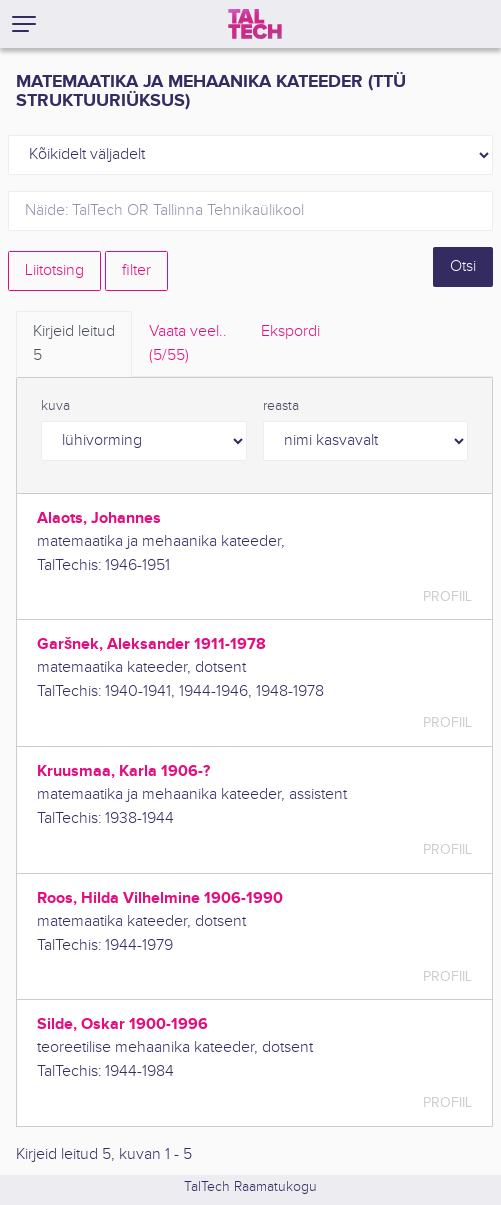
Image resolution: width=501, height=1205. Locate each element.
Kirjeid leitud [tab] (74, 345)
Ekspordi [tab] (290, 331)
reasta (281, 406)
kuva (55, 406)
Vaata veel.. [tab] (188, 345)
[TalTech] (255, 24)
